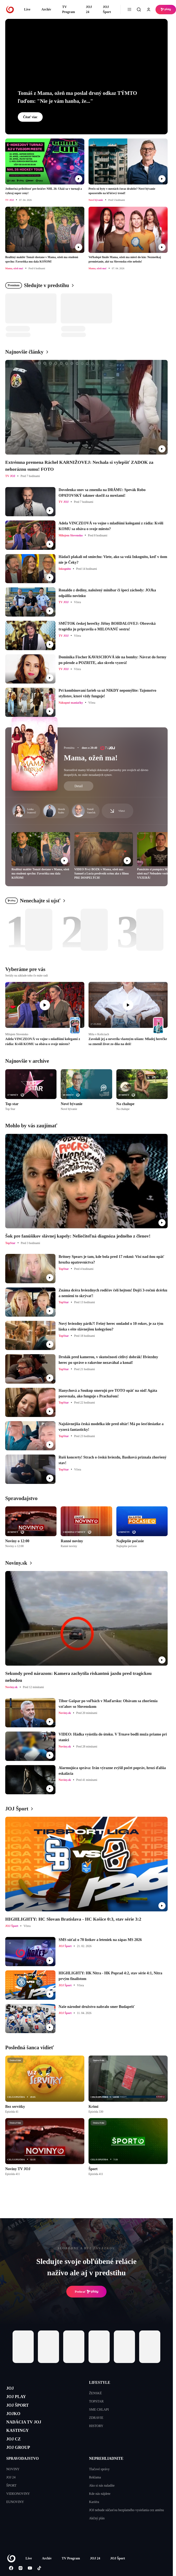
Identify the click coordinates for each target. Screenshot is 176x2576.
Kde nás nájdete (99, 2506)
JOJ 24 (89, 9)
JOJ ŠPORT (20, 2409)
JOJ (10, 2389)
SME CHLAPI (99, 2409)
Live (27, 9)
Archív (46, 9)
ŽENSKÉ (95, 2393)
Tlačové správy (99, 2481)
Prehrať (86, 2291)
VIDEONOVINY (18, 2506)
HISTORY (96, 2426)
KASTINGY (20, 2439)
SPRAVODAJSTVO (22, 2471)
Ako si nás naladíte (102, 2497)
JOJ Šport (107, 9)
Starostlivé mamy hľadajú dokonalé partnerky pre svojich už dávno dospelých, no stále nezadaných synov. (106, 772)
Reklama (95, 2489)
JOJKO (15, 2419)
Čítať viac (30, 117)
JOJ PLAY (18, 2399)
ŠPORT (11, 2497)
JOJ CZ (15, 2449)
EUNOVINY (15, 2514)
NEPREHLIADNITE (106, 2471)
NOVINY (12, 2481)
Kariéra (94, 2514)
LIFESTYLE (99, 2382)
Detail (79, 786)
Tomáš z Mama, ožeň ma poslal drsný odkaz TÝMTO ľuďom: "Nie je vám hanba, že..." (77, 97)
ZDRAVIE (96, 2417)
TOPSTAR (96, 2401)
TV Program (68, 9)
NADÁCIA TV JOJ (28, 2429)
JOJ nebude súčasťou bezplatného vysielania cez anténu (126, 2522)
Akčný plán (97, 2530)
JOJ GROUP (21, 2459)
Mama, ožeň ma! (91, 758)
